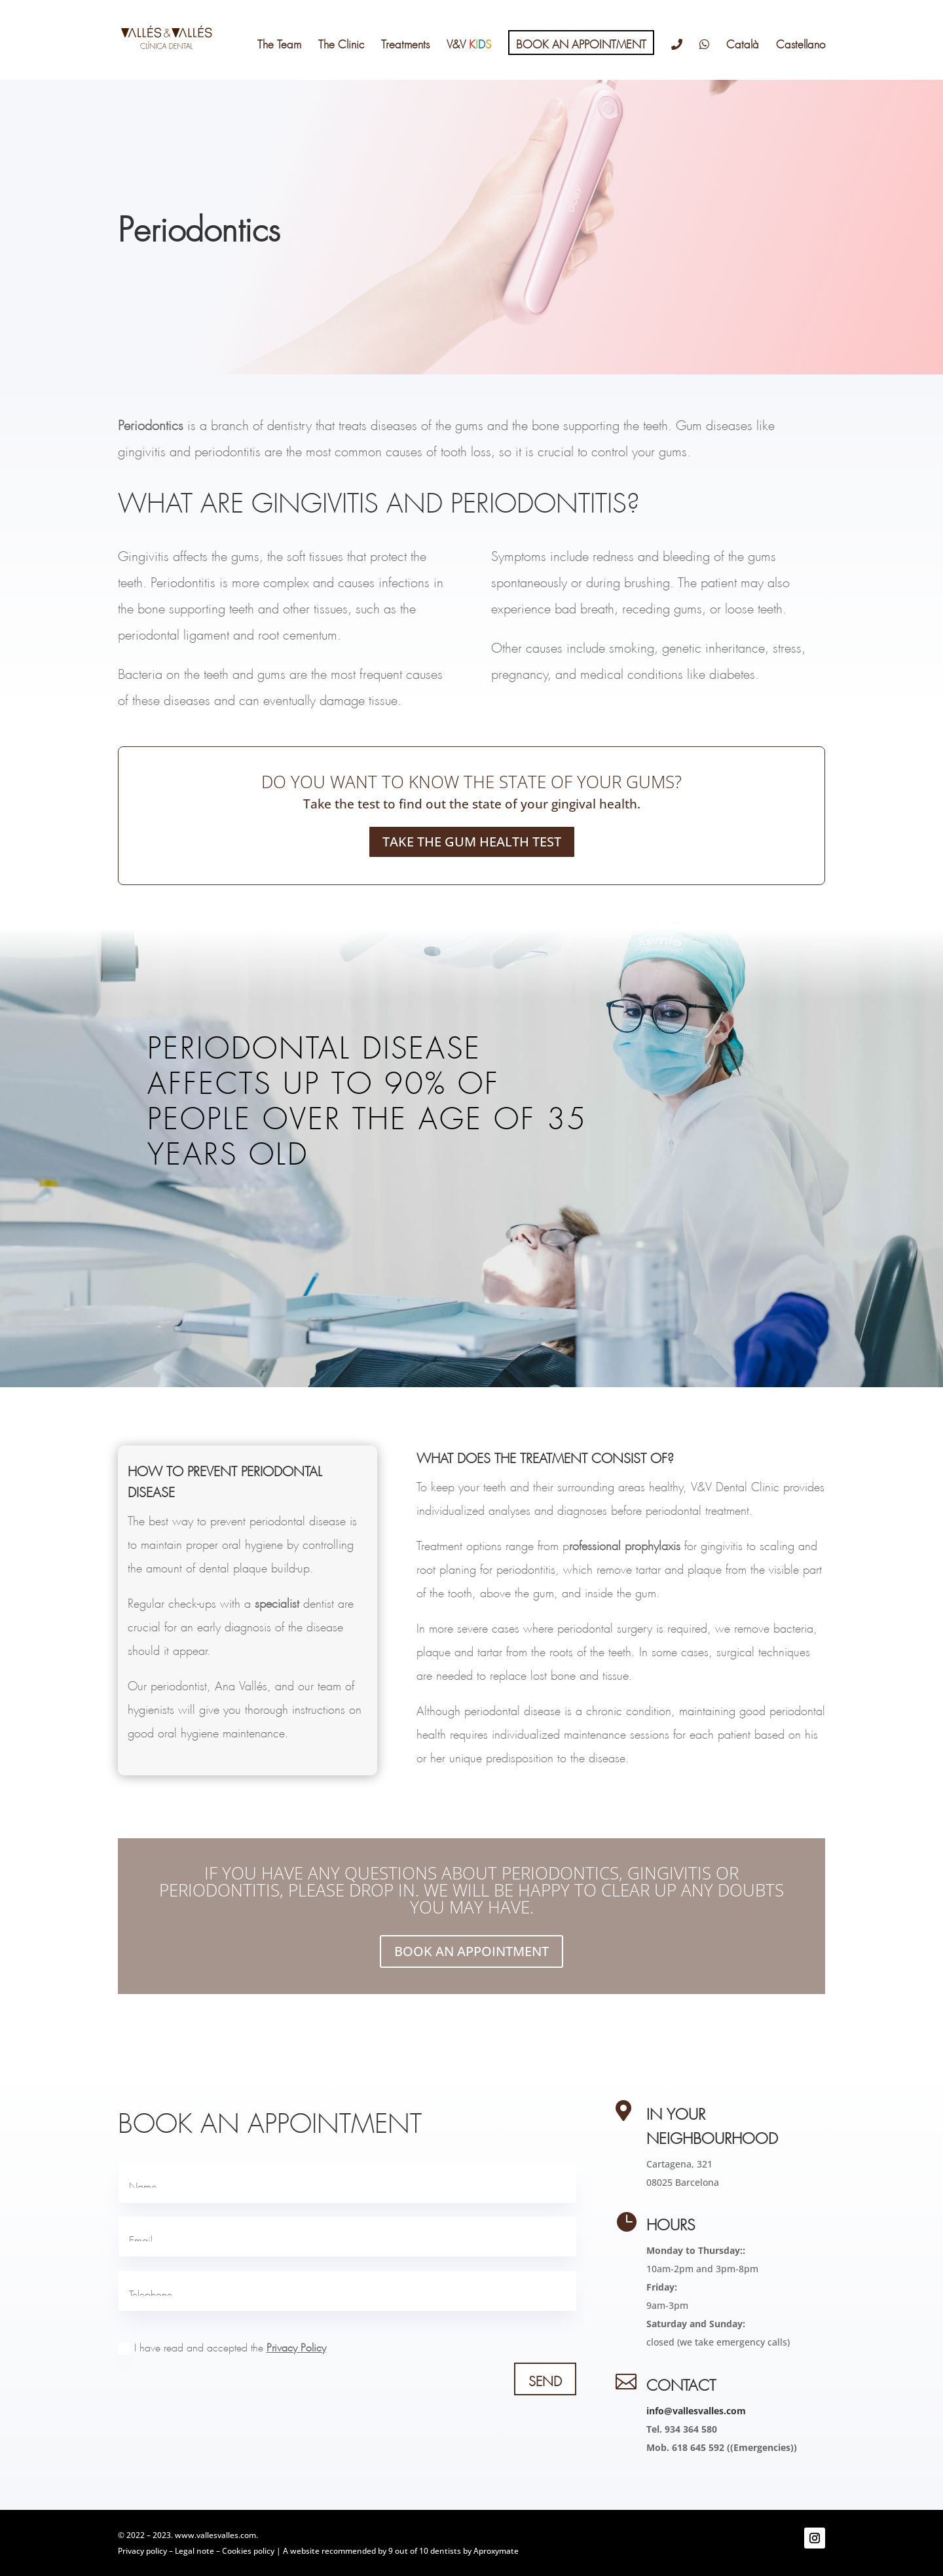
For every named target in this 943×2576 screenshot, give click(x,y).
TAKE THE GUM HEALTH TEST (471, 841)
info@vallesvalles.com (696, 2410)
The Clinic (341, 42)
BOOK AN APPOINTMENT (581, 42)
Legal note (194, 2550)
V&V (469, 42)
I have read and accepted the (222, 2349)
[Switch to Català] (742, 57)
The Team (279, 42)
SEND (545, 2379)
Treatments (405, 42)
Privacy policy (142, 2550)
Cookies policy (248, 2550)
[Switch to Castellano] (800, 57)
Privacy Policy (296, 2346)
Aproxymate (496, 2550)
